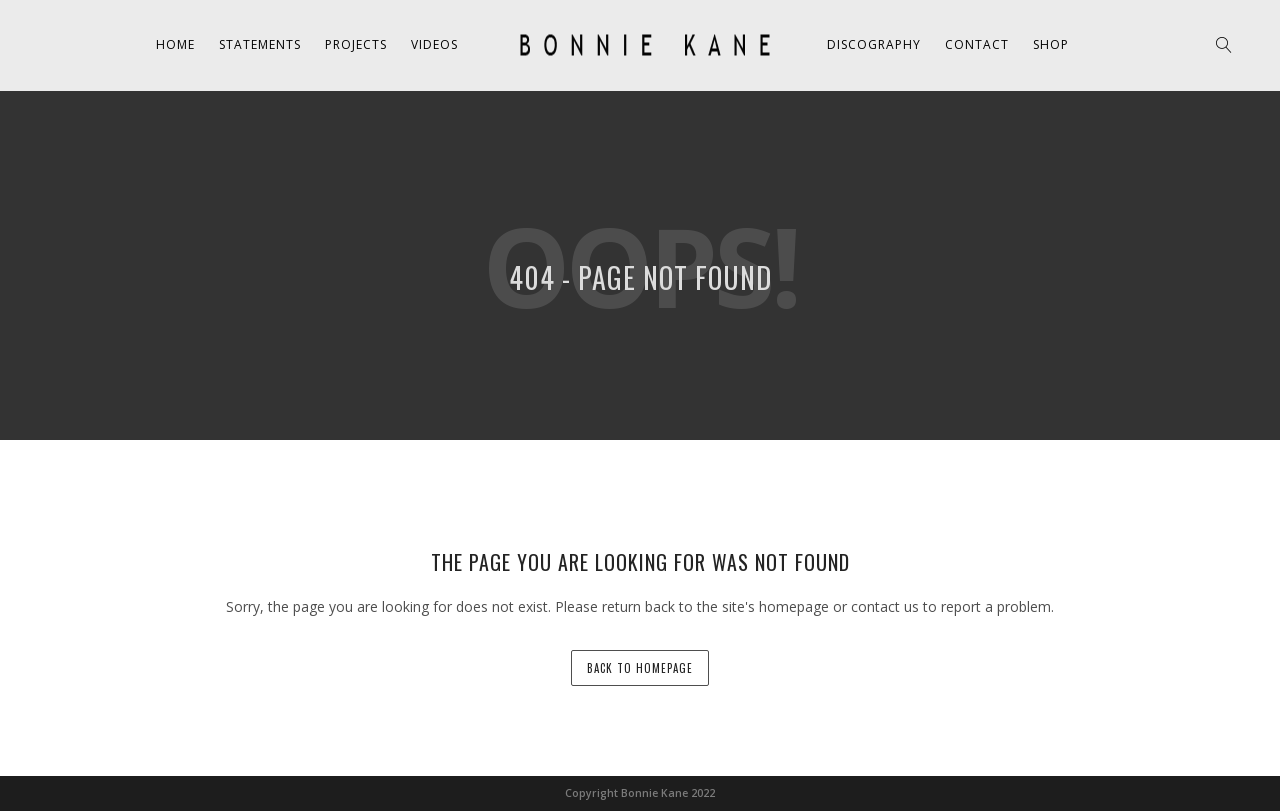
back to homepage (640, 668)
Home (175, 44)
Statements (260, 44)
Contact (977, 44)
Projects (356, 44)
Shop (1051, 44)
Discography (874, 44)
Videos (434, 44)
